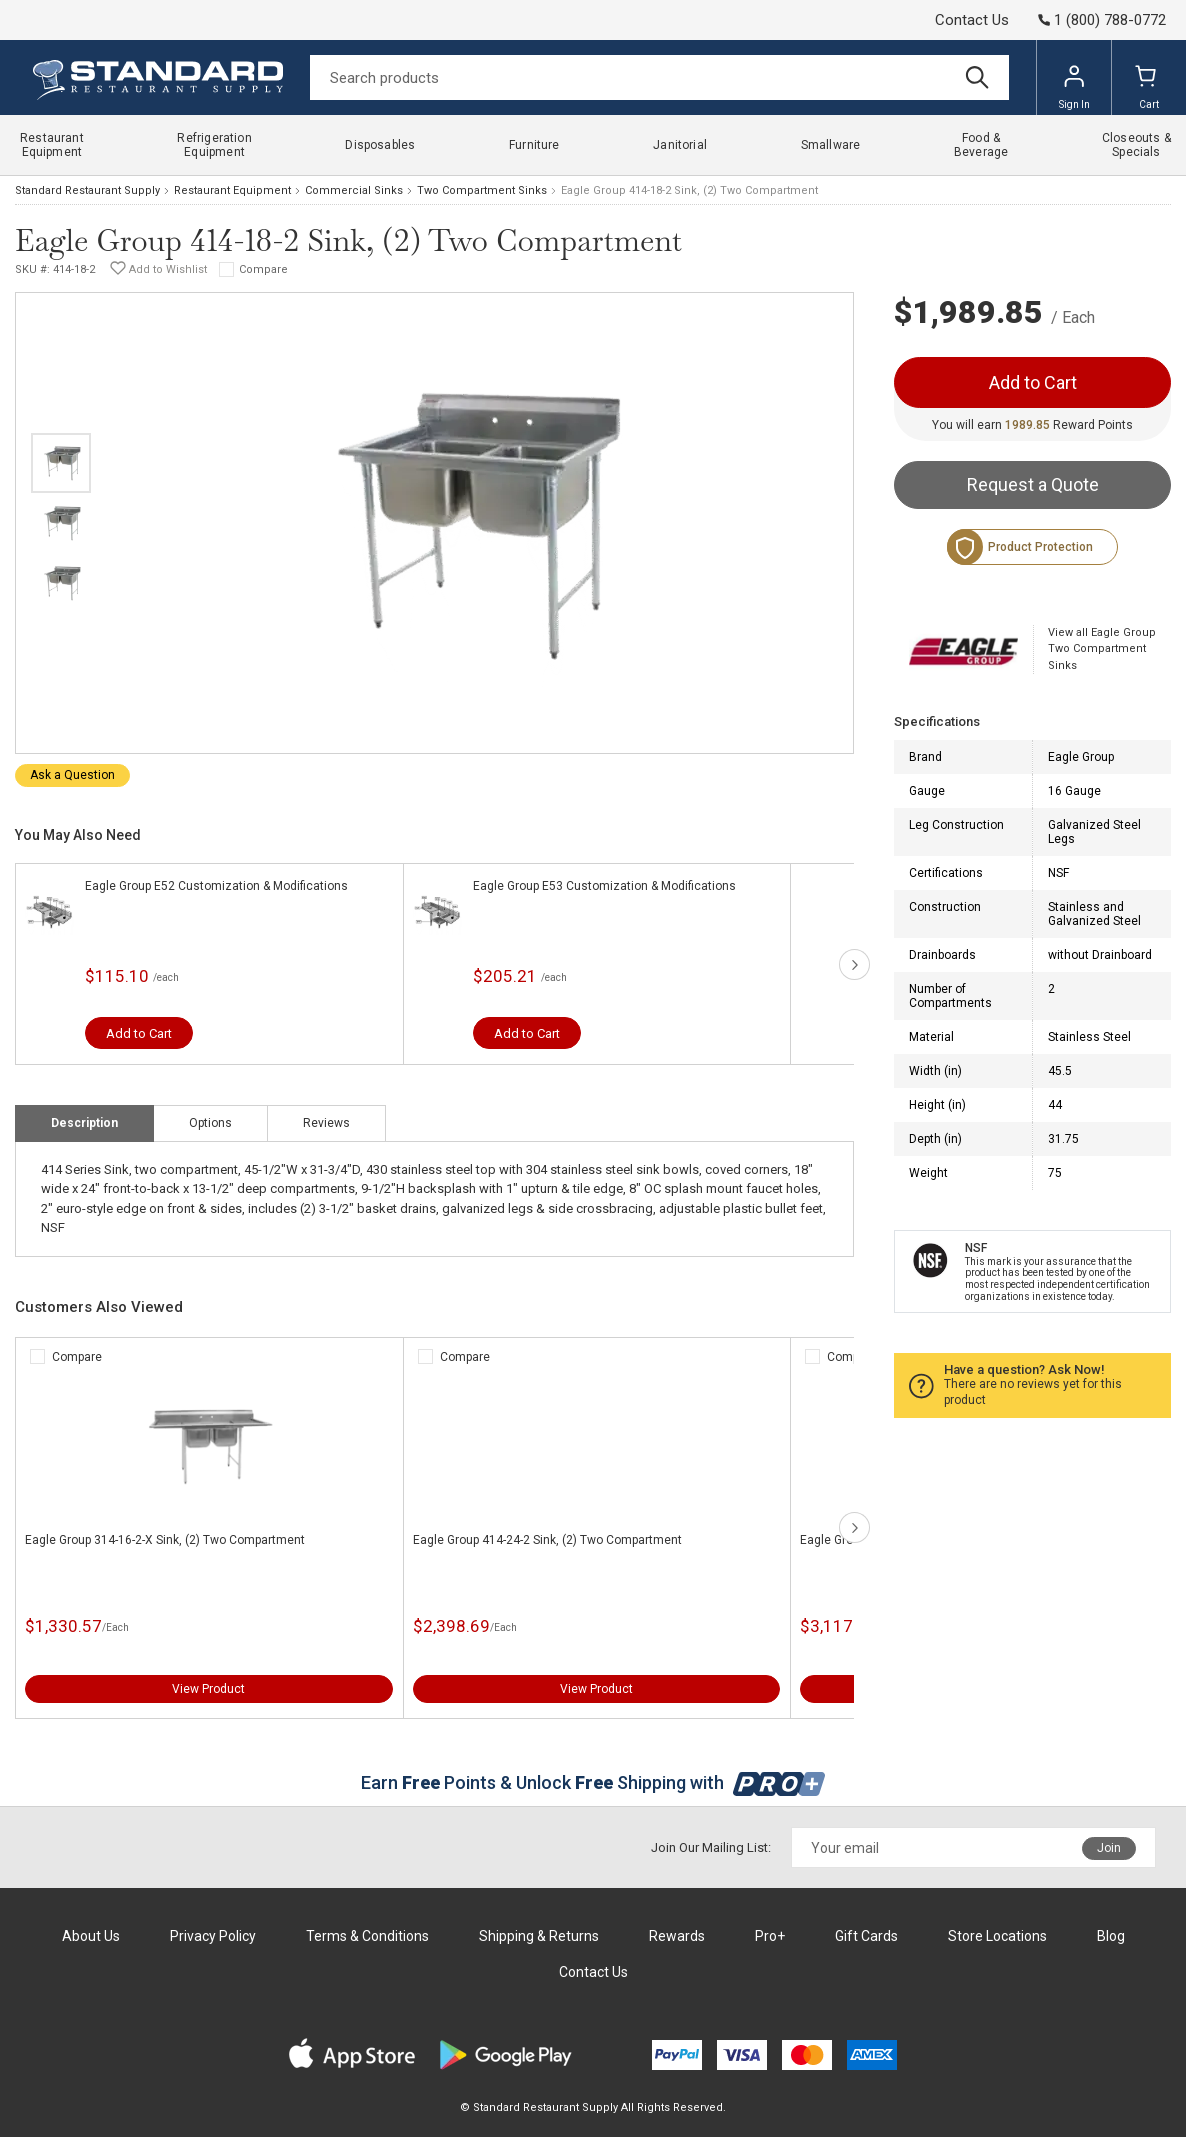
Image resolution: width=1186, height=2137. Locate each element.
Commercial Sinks (354, 190)
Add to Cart (139, 1033)
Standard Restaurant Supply (87, 190)
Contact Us (972, 20)
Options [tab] (210, 1123)
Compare (263, 269)
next (854, 964)
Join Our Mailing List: (711, 1847)
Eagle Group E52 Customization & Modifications (216, 886)
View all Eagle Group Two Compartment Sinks (1102, 649)
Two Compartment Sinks (482, 190)
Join (1109, 1848)
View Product (208, 1689)
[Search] (659, 77)
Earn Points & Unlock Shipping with (593, 1782)
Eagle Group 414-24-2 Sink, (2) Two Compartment (547, 1540)
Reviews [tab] (326, 1123)
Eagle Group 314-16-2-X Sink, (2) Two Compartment (165, 1540)
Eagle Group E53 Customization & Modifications (604, 886)
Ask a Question (72, 775)
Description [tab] (84, 1123)
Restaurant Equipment (232, 190)
